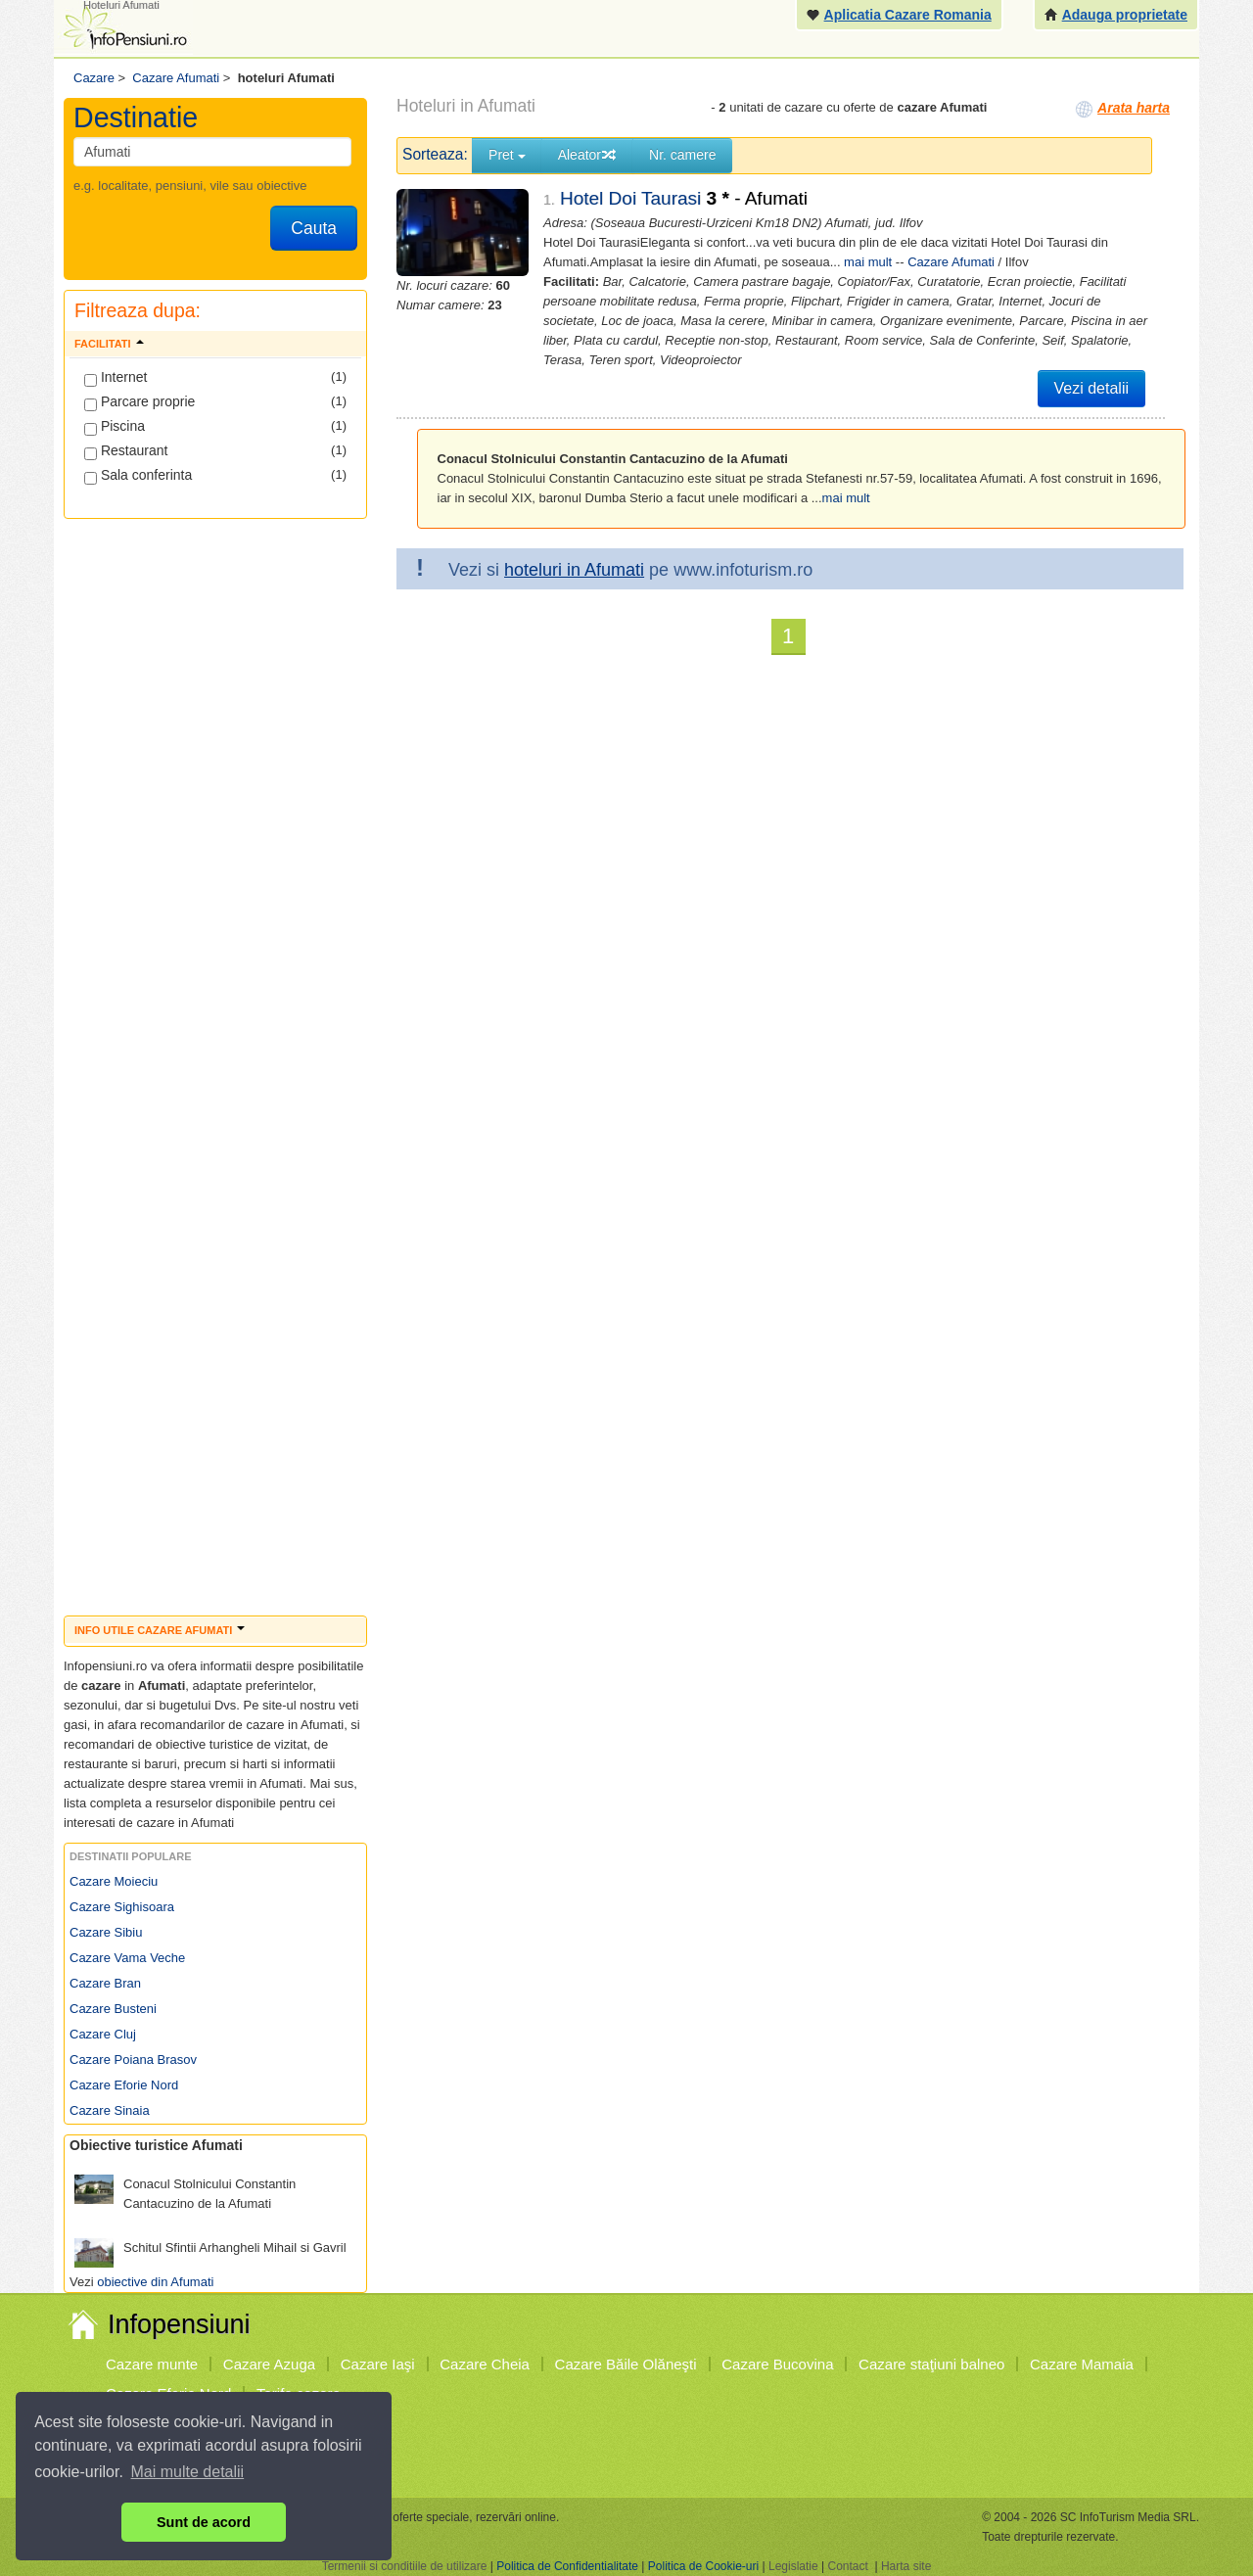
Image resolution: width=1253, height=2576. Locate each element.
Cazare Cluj (103, 2034)
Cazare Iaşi (378, 2364)
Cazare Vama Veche (127, 1957)
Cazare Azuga (269, 2364)
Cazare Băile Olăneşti (626, 2364)
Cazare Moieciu (114, 1881)
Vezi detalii (1092, 388)
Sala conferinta (138, 476)
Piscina (114, 427)
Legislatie (793, 2566)
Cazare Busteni (113, 2008)
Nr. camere (682, 155)
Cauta (314, 228)
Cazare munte (152, 2364)
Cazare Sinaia (110, 2110)
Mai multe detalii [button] (188, 2471)
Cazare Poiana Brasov (133, 2059)
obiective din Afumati (155, 2281)
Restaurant (125, 451)
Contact (847, 2566)
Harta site (906, 2566)
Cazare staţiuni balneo (931, 2364)
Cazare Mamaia (1082, 2364)
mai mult (868, 262)
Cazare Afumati (951, 262)
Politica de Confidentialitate (567, 2566)
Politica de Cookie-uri (703, 2566)
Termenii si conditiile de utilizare (404, 2566)
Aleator (587, 155)
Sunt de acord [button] (204, 2522)
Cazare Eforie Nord (124, 2085)
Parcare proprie (139, 402)
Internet (115, 378)
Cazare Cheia (485, 2364)
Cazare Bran (105, 1983)
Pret (507, 155)
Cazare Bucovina (777, 2364)
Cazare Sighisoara (122, 1906)
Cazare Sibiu (106, 1932)
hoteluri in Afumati (574, 570)
